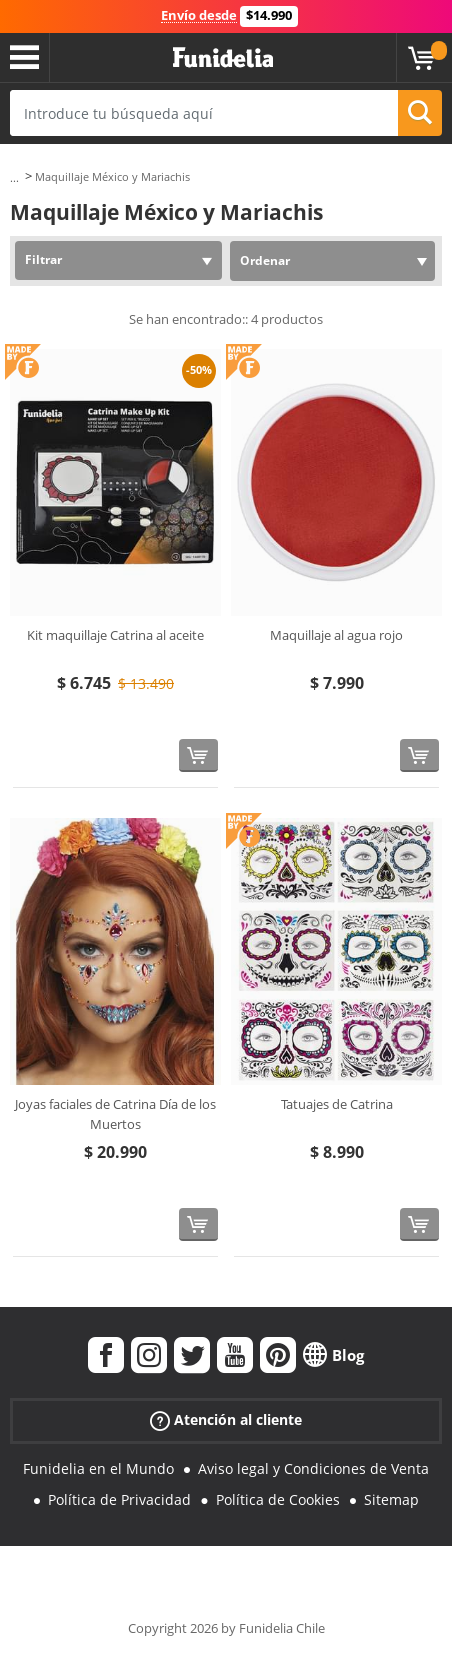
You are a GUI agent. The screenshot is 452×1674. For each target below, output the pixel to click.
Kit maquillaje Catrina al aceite (115, 635)
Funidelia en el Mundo (98, 1468)
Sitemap (391, 1499)
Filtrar (43, 259)
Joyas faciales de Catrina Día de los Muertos (115, 1114)
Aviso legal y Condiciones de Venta (313, 1468)
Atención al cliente (226, 1420)
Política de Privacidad (119, 1499)
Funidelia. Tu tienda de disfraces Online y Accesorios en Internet (223, 58)
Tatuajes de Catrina (337, 1104)
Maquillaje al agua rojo (336, 635)
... (14, 177)
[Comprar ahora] (198, 755)
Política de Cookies (278, 1499)
